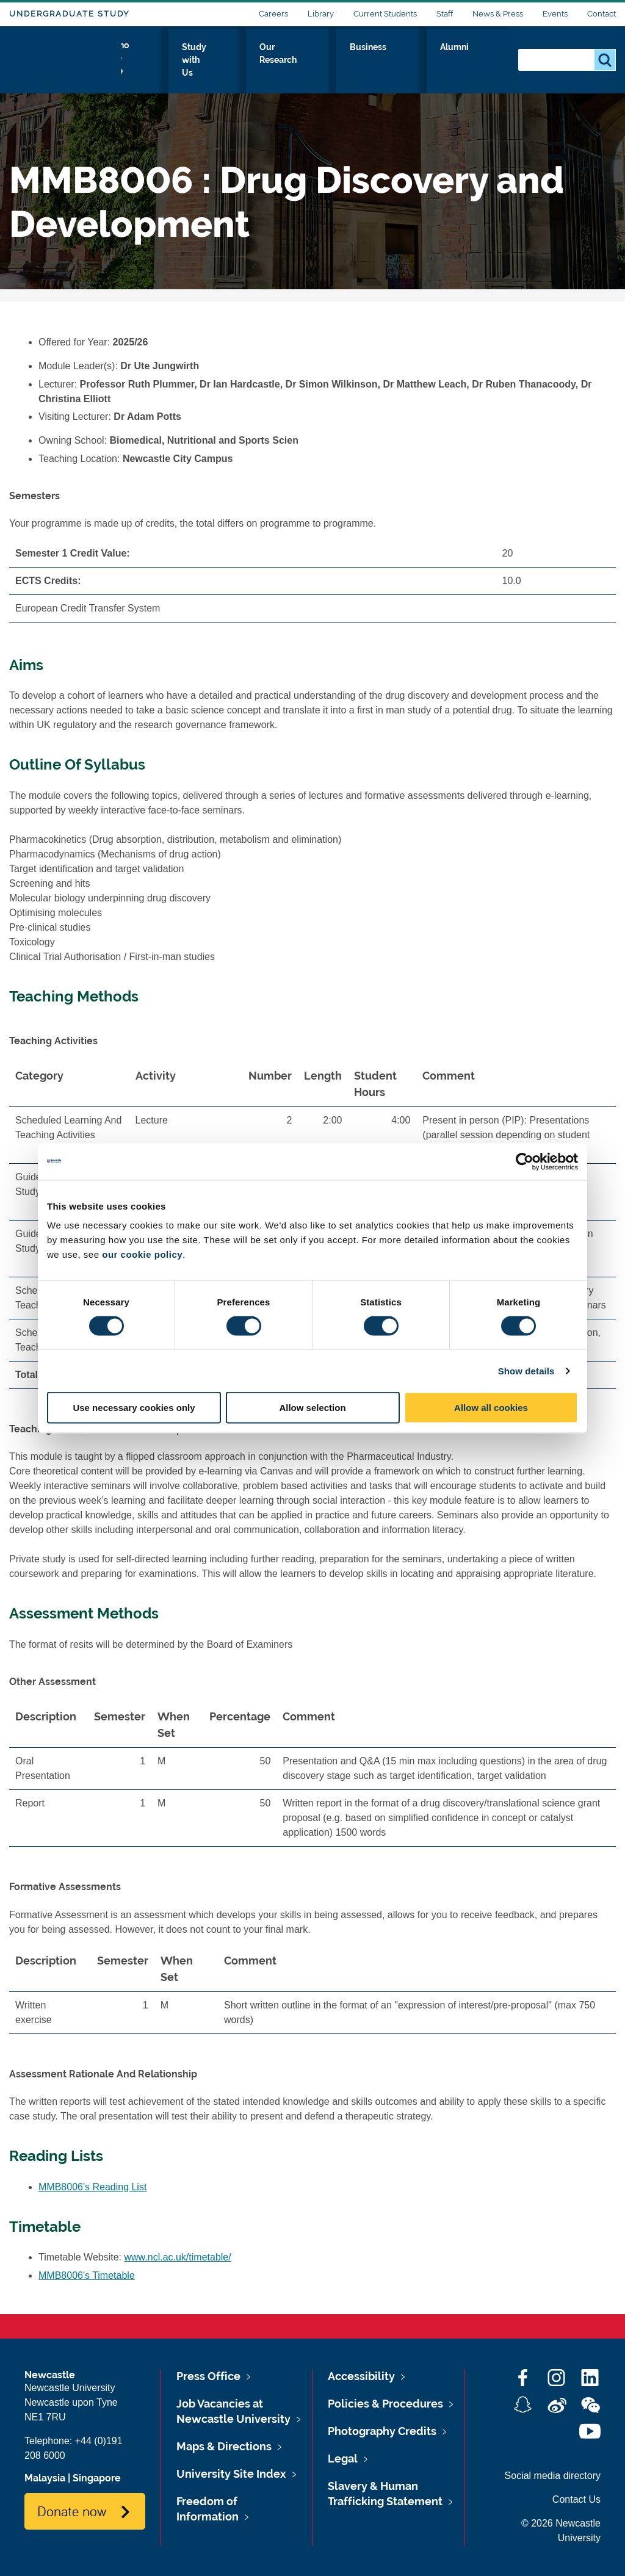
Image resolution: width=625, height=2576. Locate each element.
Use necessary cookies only (134, 1407)
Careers (273, 13)
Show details (526, 1370)
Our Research (352, 59)
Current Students (385, 13)
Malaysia (44, 2478)
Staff (444, 13)
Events (555, 13)
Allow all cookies (491, 1407)
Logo (65, 56)
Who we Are (185, 59)
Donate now (71, 2511)
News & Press (497, 13)
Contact (601, 13)
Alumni (482, 59)
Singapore (97, 2478)
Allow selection (312, 1407)
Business (424, 59)
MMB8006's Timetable (86, 2275)
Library (321, 13)
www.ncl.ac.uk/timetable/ (178, 2257)
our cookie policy (142, 1254)
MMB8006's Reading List (92, 2187)
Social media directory (553, 2475)
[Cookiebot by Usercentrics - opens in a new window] (524, 1161)
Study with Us (267, 59)
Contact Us (576, 2499)
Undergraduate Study (69, 13)
